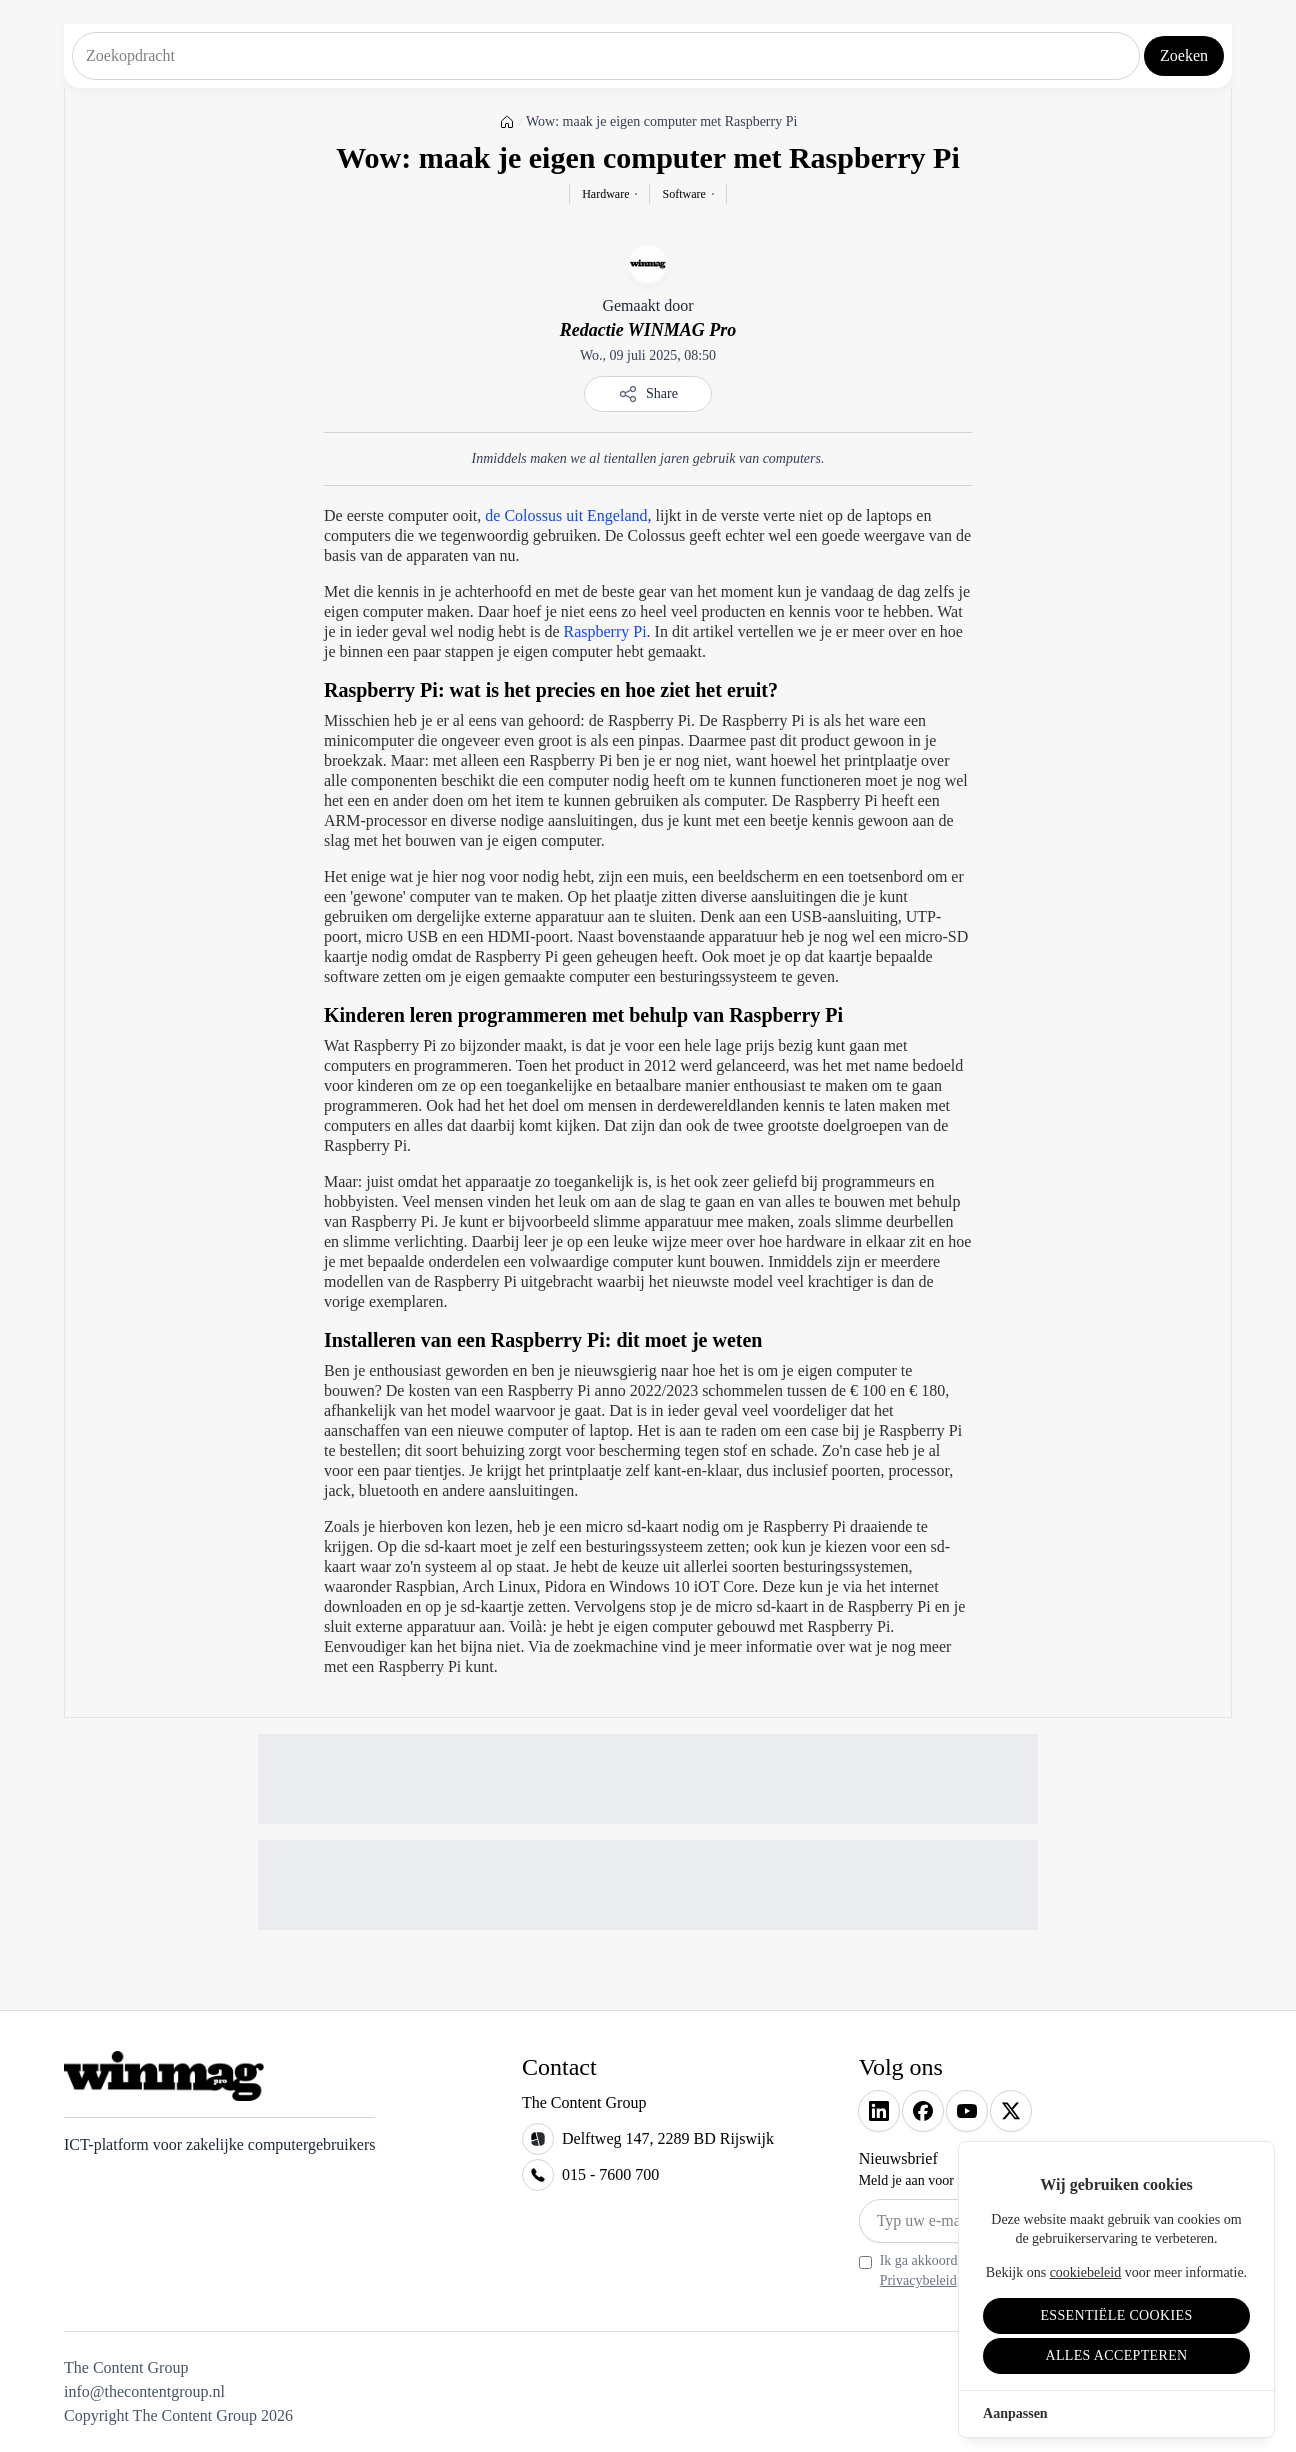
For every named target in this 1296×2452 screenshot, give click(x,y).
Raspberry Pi (604, 631)
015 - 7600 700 (610, 2174)
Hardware (605, 194)
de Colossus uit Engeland (566, 515)
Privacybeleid (918, 2280)
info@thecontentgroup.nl (144, 2391)
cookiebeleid (1086, 2272)
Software (683, 194)
